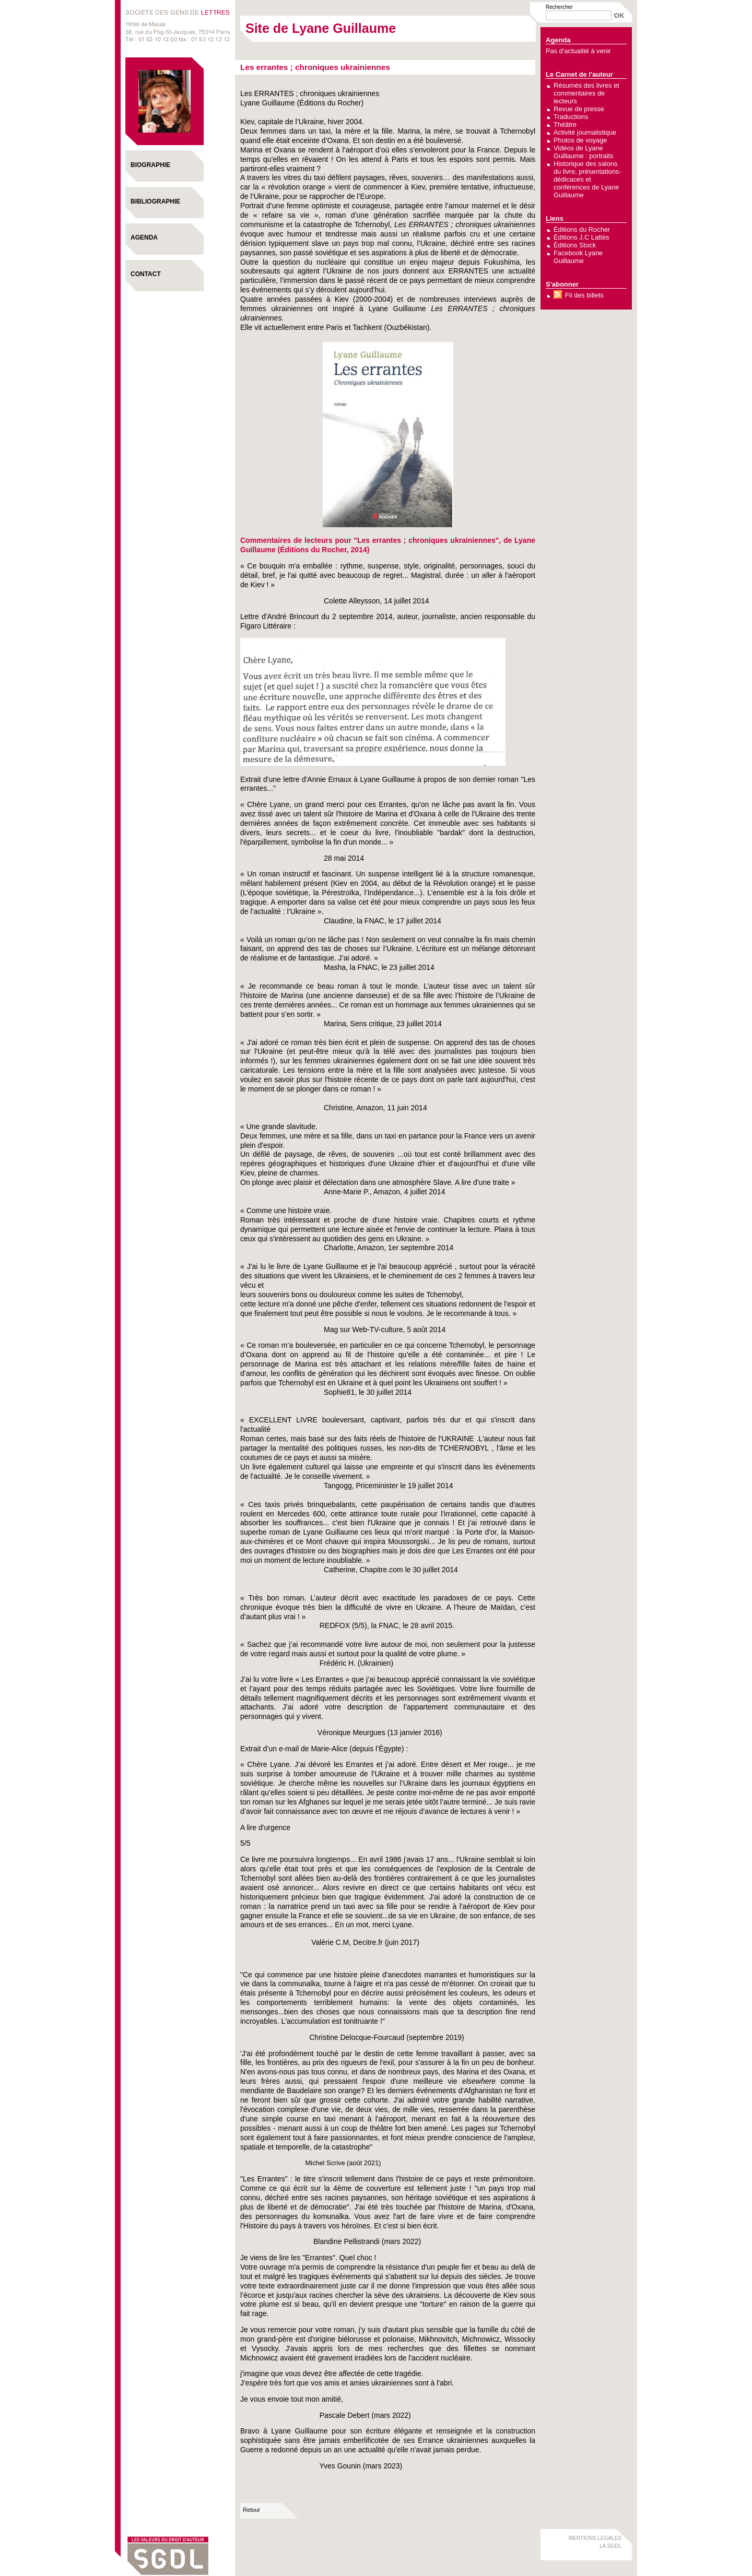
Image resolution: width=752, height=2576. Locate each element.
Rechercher (559, 7)
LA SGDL (610, 2546)
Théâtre (565, 124)
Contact (146, 274)
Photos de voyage (580, 140)
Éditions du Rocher (582, 229)
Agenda (144, 237)
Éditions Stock (575, 245)
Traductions (571, 117)
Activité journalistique (585, 132)
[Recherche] (579, 15)
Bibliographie (155, 201)
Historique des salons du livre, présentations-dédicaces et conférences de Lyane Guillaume (587, 179)
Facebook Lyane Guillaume (578, 257)
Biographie (150, 165)
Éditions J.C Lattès (581, 237)
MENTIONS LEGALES (595, 2538)
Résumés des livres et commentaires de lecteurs (586, 93)
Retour (251, 2510)
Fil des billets (584, 295)
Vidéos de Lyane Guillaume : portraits (584, 152)
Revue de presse (579, 109)
